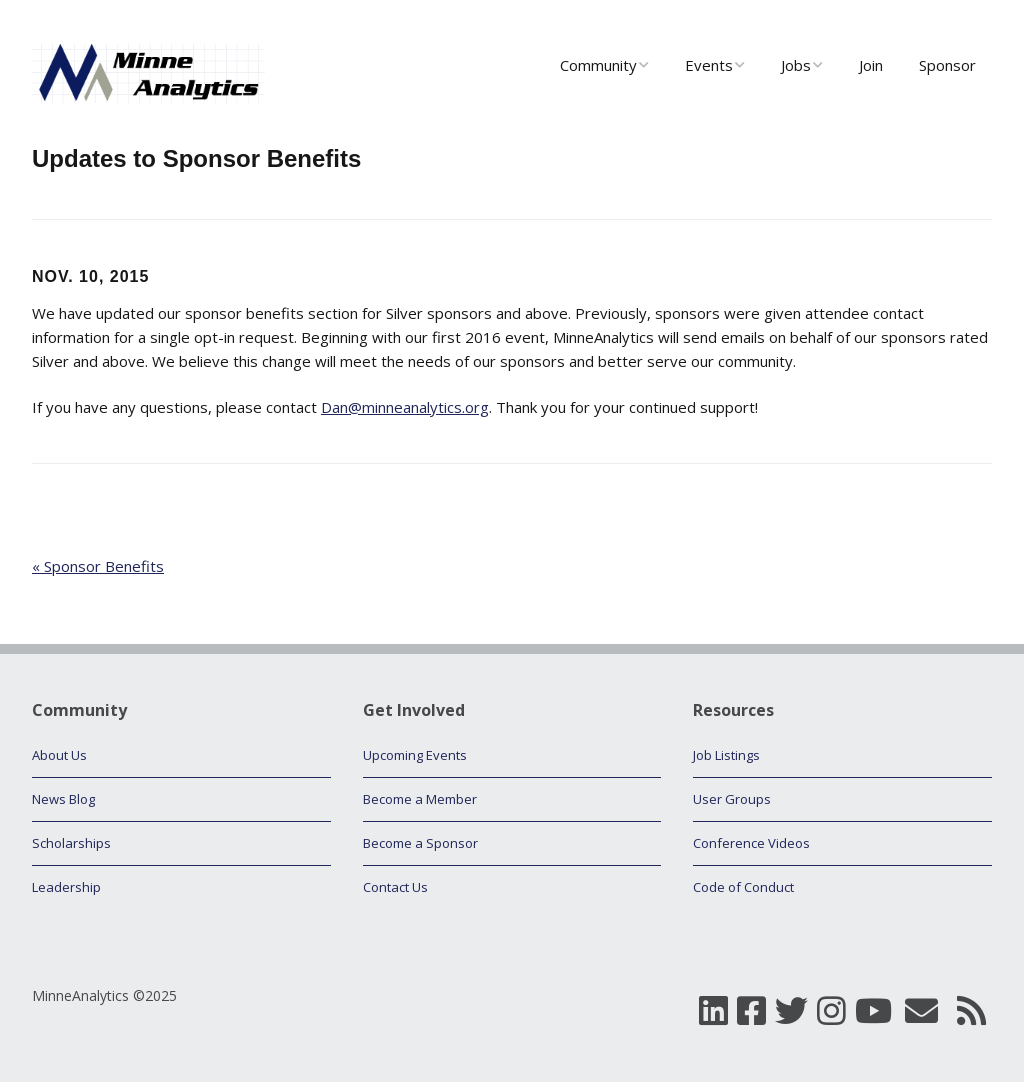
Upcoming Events (415, 755)
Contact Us (395, 887)
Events (709, 65)
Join (871, 65)
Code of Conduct (743, 887)
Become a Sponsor (420, 843)
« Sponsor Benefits (98, 566)
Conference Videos (751, 843)
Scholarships (71, 843)
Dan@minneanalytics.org (405, 407)
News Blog (63, 799)
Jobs (796, 65)
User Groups (732, 799)
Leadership (66, 887)
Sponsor (947, 65)
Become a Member (420, 799)
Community (598, 65)
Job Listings (726, 755)
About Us (59, 755)
